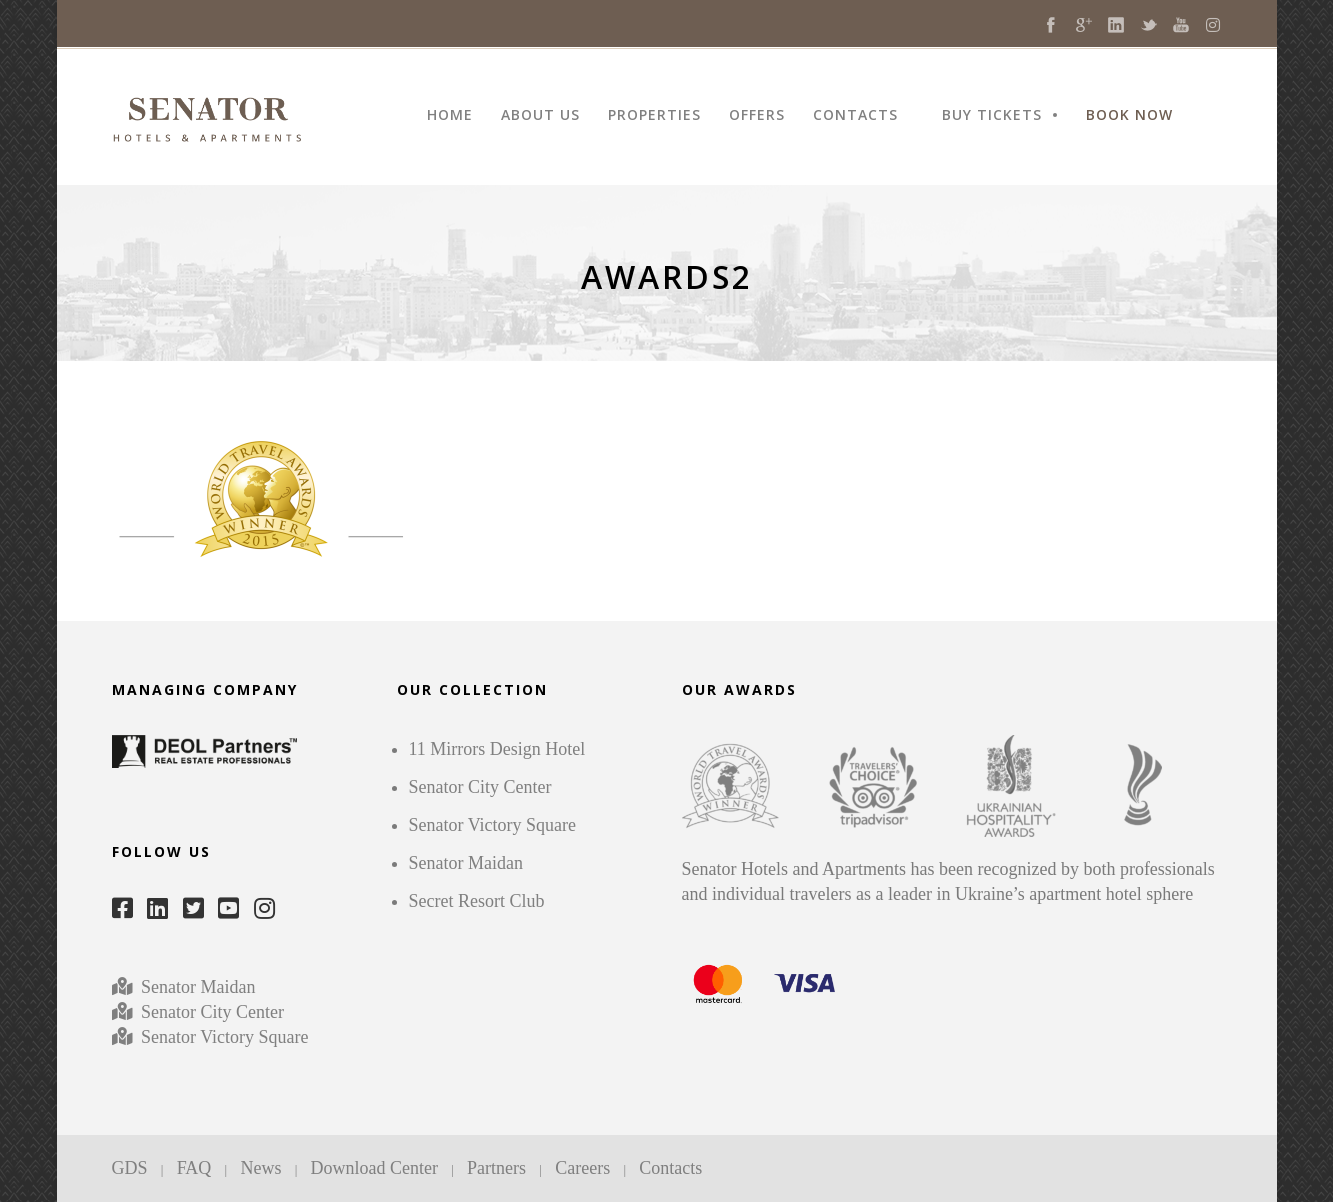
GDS (130, 1168)
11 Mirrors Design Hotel (497, 749)
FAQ (194, 1168)
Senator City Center (210, 1012)
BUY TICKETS (992, 116)
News (260, 1168)
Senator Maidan (196, 987)
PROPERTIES (654, 116)
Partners (496, 1168)
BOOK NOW (1129, 116)
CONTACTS (855, 116)
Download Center (374, 1168)
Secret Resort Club (477, 901)
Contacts (670, 1168)
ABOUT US (540, 116)
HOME (450, 116)
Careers (582, 1168)
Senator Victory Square (225, 1037)
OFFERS (757, 116)
